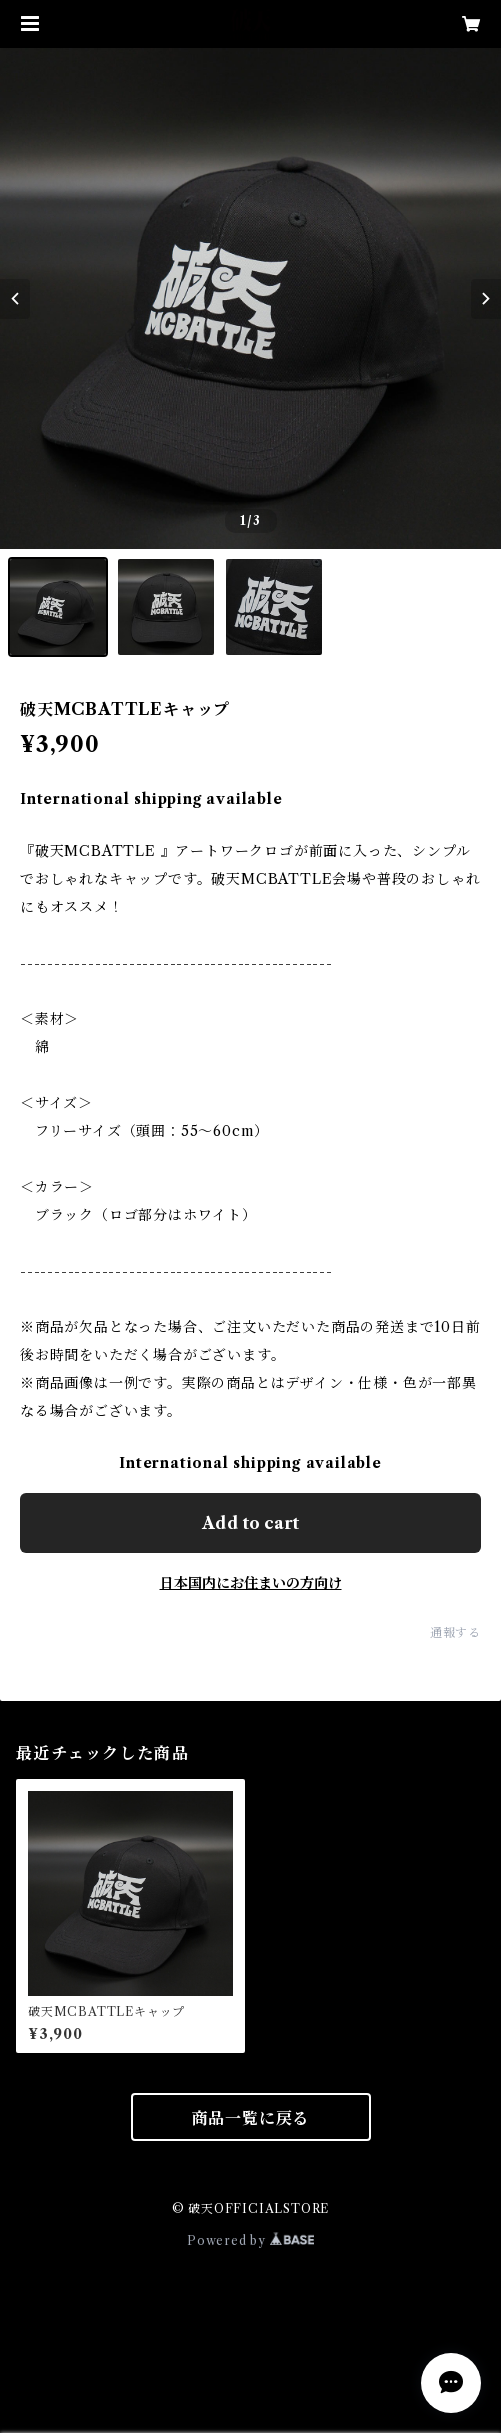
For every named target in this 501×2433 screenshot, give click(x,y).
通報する (455, 1632)
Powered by (250, 2240)
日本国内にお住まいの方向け (251, 1583)
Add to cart (250, 1523)
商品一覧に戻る (251, 2118)
